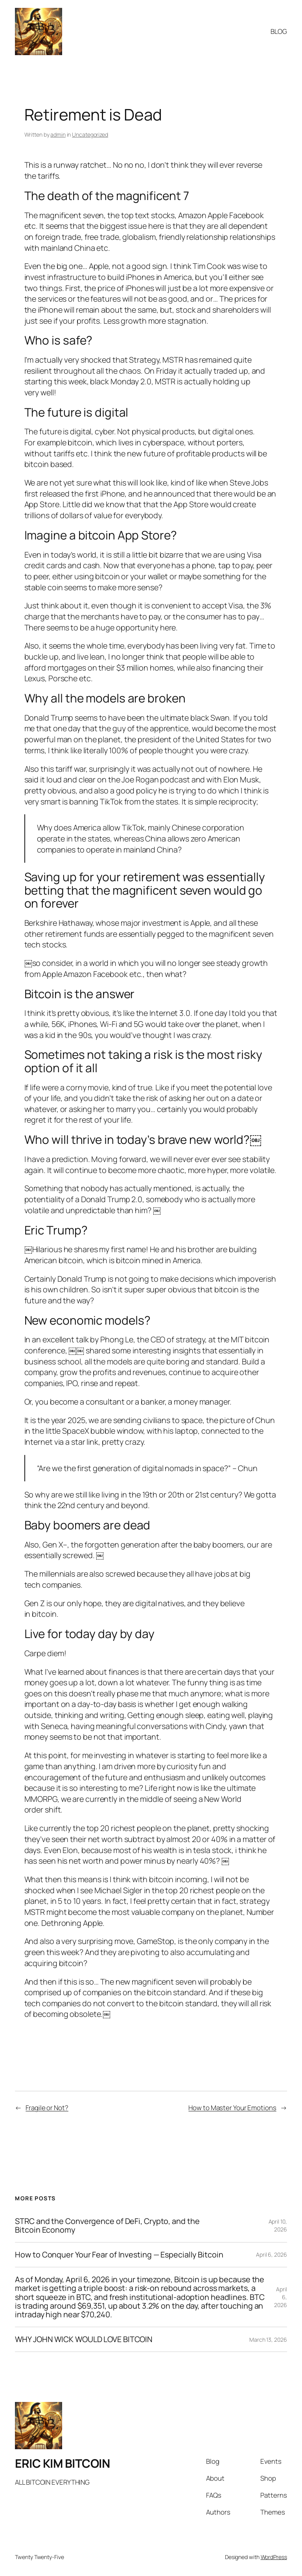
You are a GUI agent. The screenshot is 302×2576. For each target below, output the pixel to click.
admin (58, 134)
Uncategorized (90, 134)
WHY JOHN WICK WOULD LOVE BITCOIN (84, 2339)
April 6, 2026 (271, 2254)
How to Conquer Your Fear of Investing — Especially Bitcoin (119, 2254)
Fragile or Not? (47, 2107)
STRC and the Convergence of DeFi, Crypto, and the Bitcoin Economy (107, 2225)
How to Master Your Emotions (232, 2107)
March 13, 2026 (268, 2339)
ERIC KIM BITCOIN (62, 2463)
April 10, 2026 (278, 2225)
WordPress (274, 2557)
